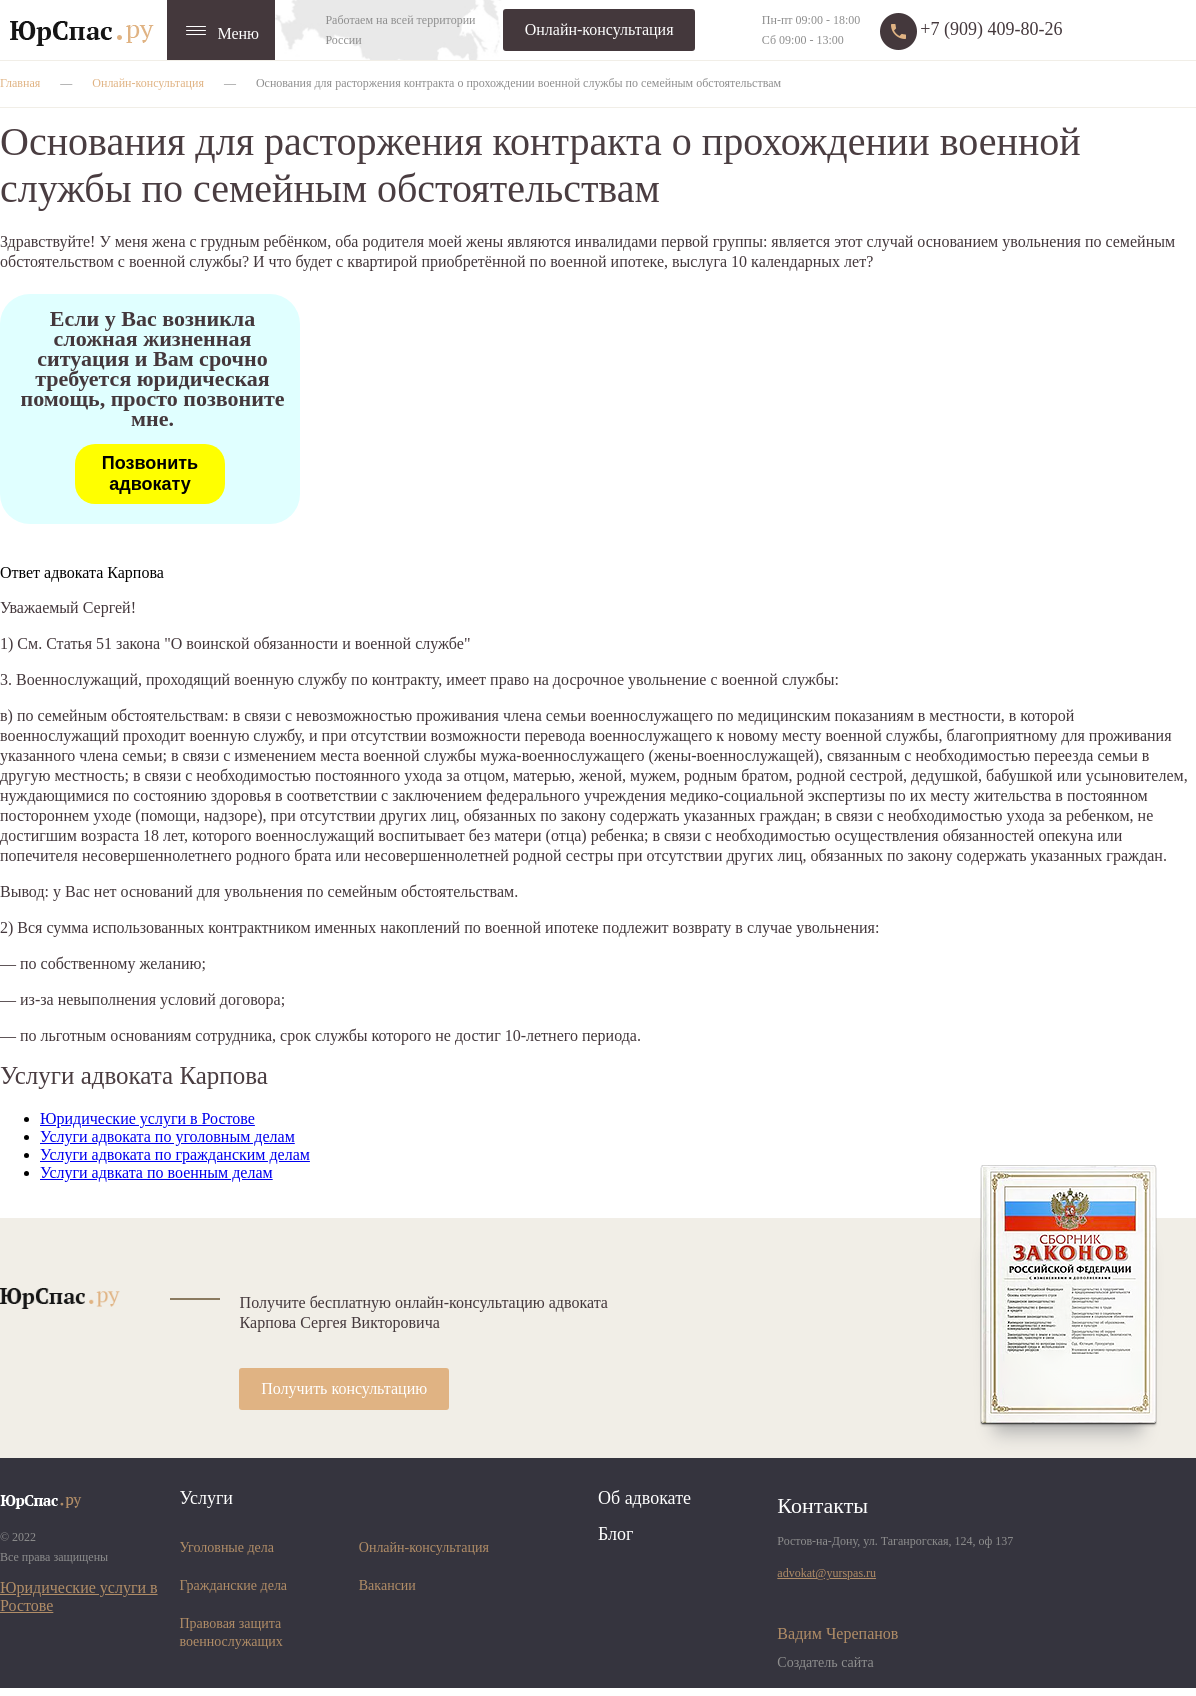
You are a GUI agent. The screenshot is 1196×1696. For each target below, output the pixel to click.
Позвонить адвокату (150, 473)
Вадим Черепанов (837, 1633)
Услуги (206, 1498)
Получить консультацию (344, 1388)
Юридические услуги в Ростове (147, 1118)
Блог (615, 1534)
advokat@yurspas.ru (826, 1573)
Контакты (822, 1505)
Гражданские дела (233, 1585)
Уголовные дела (226, 1547)
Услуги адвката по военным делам (156, 1172)
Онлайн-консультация (599, 29)
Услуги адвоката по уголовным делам (167, 1136)
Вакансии (387, 1585)
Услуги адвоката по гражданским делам (175, 1154)
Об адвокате (644, 1498)
